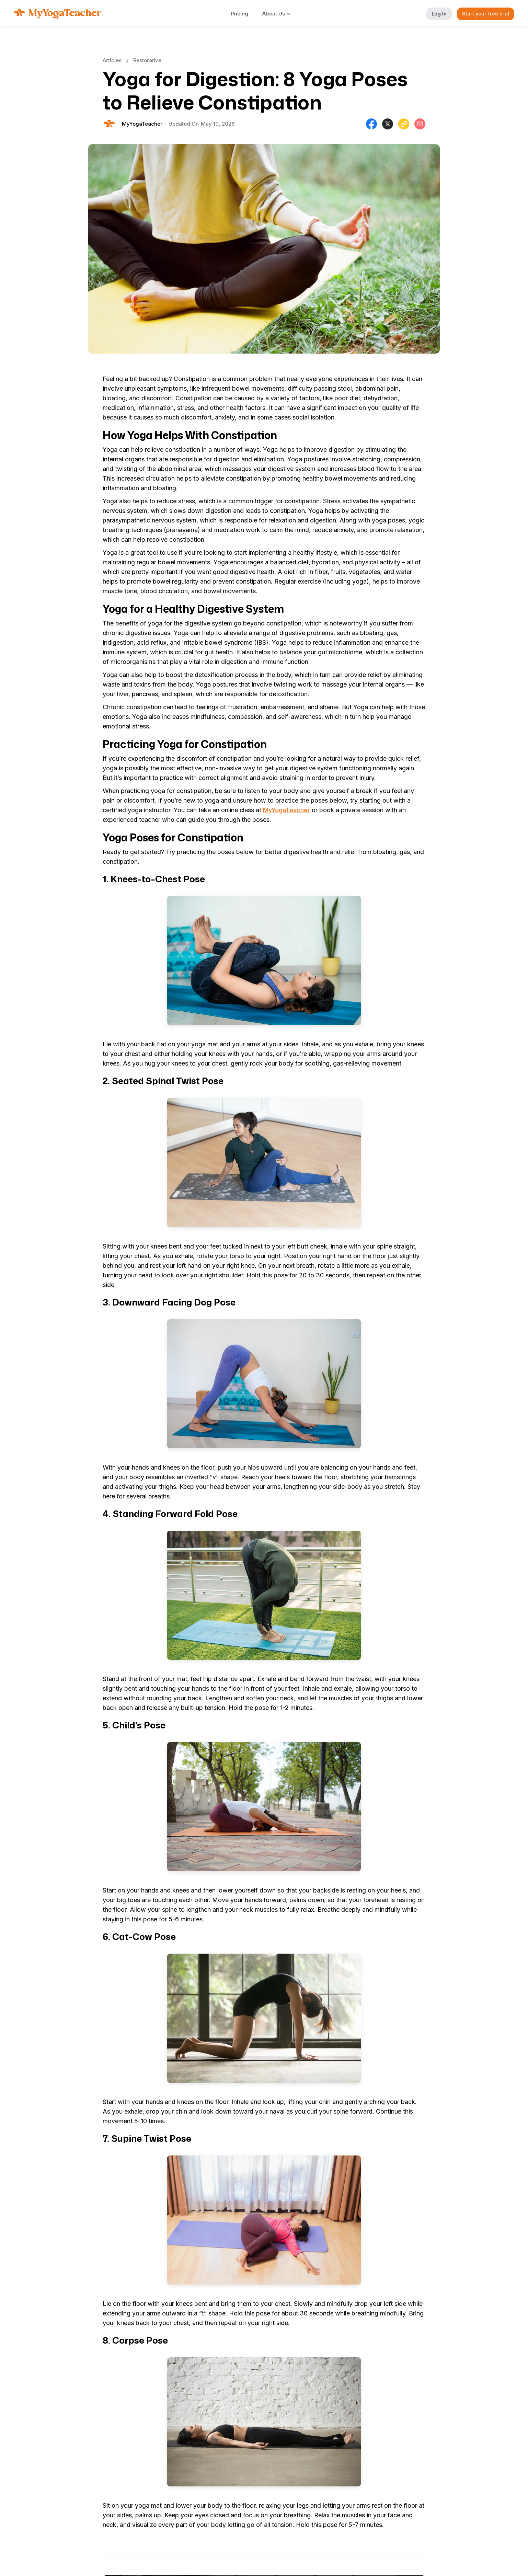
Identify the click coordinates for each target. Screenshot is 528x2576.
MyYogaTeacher (286, 810)
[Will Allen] (142, 123)
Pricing (239, 13)
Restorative (147, 60)
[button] (280, 13)
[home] (58, 14)
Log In (439, 13)
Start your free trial (485, 13)
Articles (112, 60)
